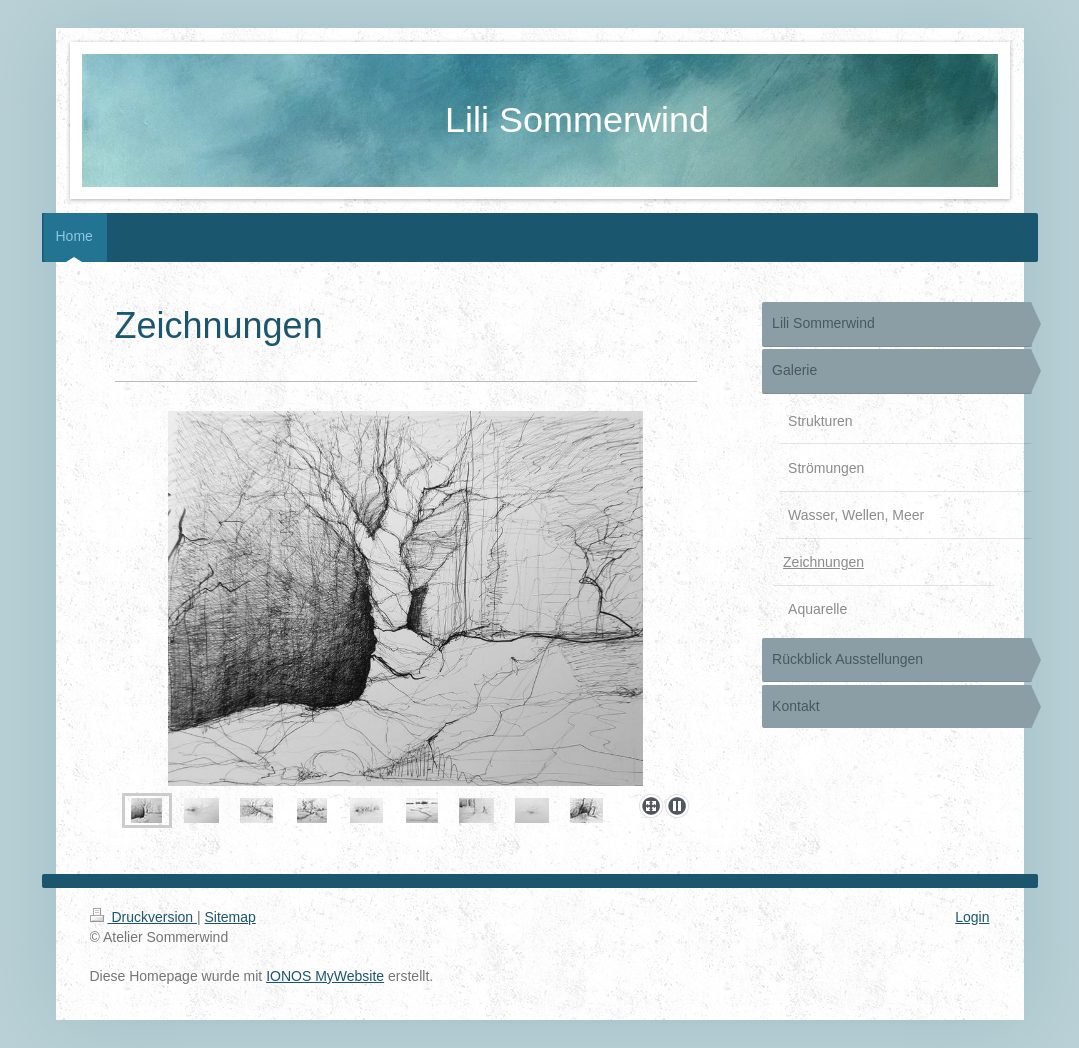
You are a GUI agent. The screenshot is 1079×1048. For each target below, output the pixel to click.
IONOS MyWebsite (325, 976)
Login (972, 917)
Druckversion (143, 917)
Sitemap (230, 917)
